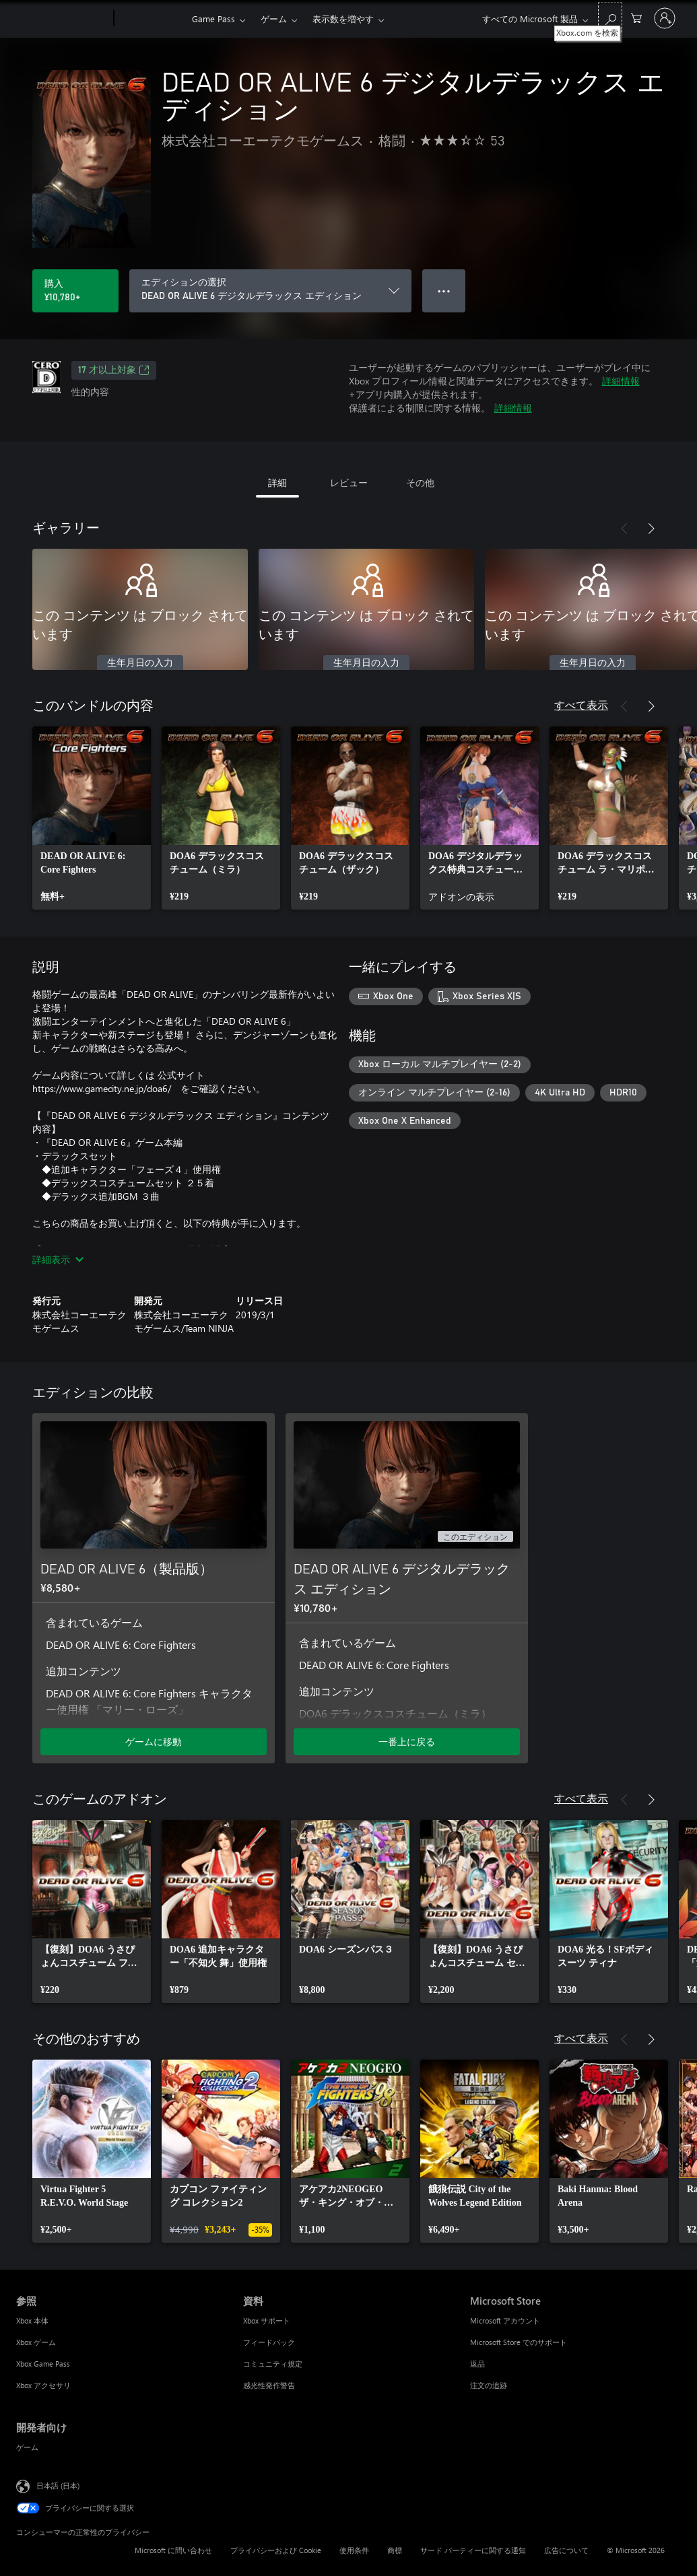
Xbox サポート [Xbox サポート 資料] (266, 2320)
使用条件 (354, 2550)
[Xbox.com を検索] (610, 17)
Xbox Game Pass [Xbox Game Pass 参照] (43, 2363)
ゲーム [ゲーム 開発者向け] (27, 2447)
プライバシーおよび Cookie (275, 2550)
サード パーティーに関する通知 (473, 2550)
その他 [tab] (420, 482)
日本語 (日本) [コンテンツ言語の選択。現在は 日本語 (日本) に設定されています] (57, 2485)
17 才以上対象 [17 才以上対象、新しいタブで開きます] (114, 370)
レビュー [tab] (349, 482)
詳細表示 (58, 1259)
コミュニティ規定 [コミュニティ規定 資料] (272, 2363)
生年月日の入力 (140, 663)
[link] (91, 818)
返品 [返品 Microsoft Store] (477, 2363)
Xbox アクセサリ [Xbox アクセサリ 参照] (43, 2385)
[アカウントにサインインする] (665, 18)
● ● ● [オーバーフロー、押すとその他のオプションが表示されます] (444, 290)
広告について (566, 2550)
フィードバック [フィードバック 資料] (269, 2342)
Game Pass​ (213, 18)
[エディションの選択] (270, 290)
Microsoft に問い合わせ (173, 2550)
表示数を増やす (343, 18)
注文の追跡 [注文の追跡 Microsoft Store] (488, 2385)
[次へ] (651, 528)
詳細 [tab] (277, 482)
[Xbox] (151, 19)
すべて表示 (581, 705)
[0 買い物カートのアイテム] (636, 17)
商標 (394, 2550)
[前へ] (624, 528)
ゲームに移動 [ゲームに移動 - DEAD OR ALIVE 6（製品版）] (153, 1741)
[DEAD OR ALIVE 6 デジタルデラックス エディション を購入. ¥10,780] (75, 290)
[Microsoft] (62, 19)
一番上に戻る (406, 1741)
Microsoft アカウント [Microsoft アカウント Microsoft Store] (505, 2320)
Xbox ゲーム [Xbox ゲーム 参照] (36, 2342)
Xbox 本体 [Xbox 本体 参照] (32, 2320)
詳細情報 (621, 380)
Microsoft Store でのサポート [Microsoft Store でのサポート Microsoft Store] (518, 2342)
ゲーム (274, 18)
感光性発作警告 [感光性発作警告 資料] (269, 2385)
